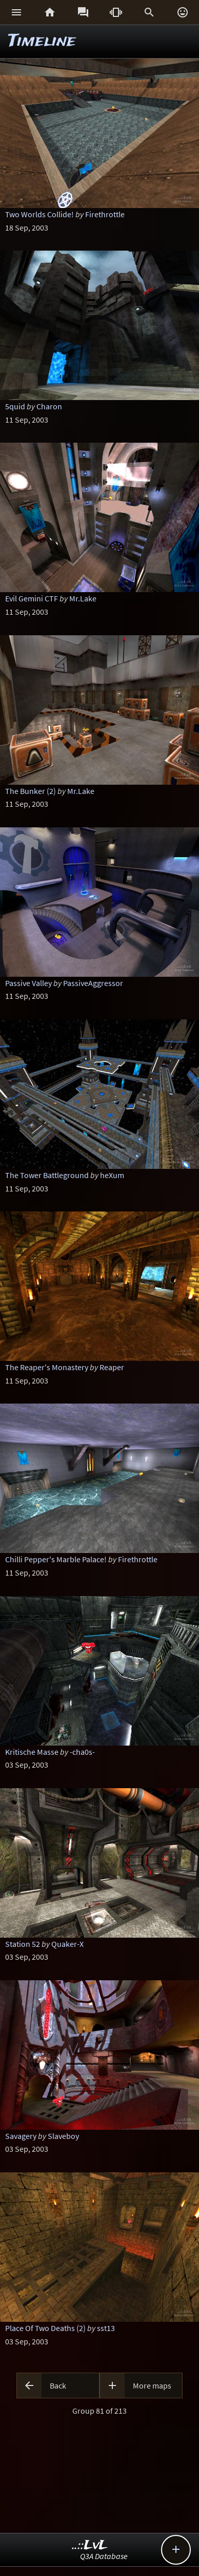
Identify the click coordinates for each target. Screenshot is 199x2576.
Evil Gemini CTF (31, 598)
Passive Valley (28, 983)
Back (58, 2385)
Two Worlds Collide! (39, 214)
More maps (152, 2385)
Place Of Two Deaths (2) (45, 2328)
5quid (15, 406)
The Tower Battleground (47, 1175)
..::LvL (90, 2545)
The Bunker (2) (30, 791)
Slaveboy (63, 2136)
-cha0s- (82, 1752)
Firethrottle (105, 214)
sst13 (106, 2328)
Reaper (111, 1367)
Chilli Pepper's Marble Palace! (56, 1559)
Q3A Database (104, 2556)
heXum (112, 1175)
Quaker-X (67, 1944)
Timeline (42, 41)
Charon (49, 406)
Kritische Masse (31, 1752)
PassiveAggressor (93, 983)
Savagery (20, 2136)
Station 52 (22, 1944)
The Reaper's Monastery (46, 1367)
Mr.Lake (82, 598)
